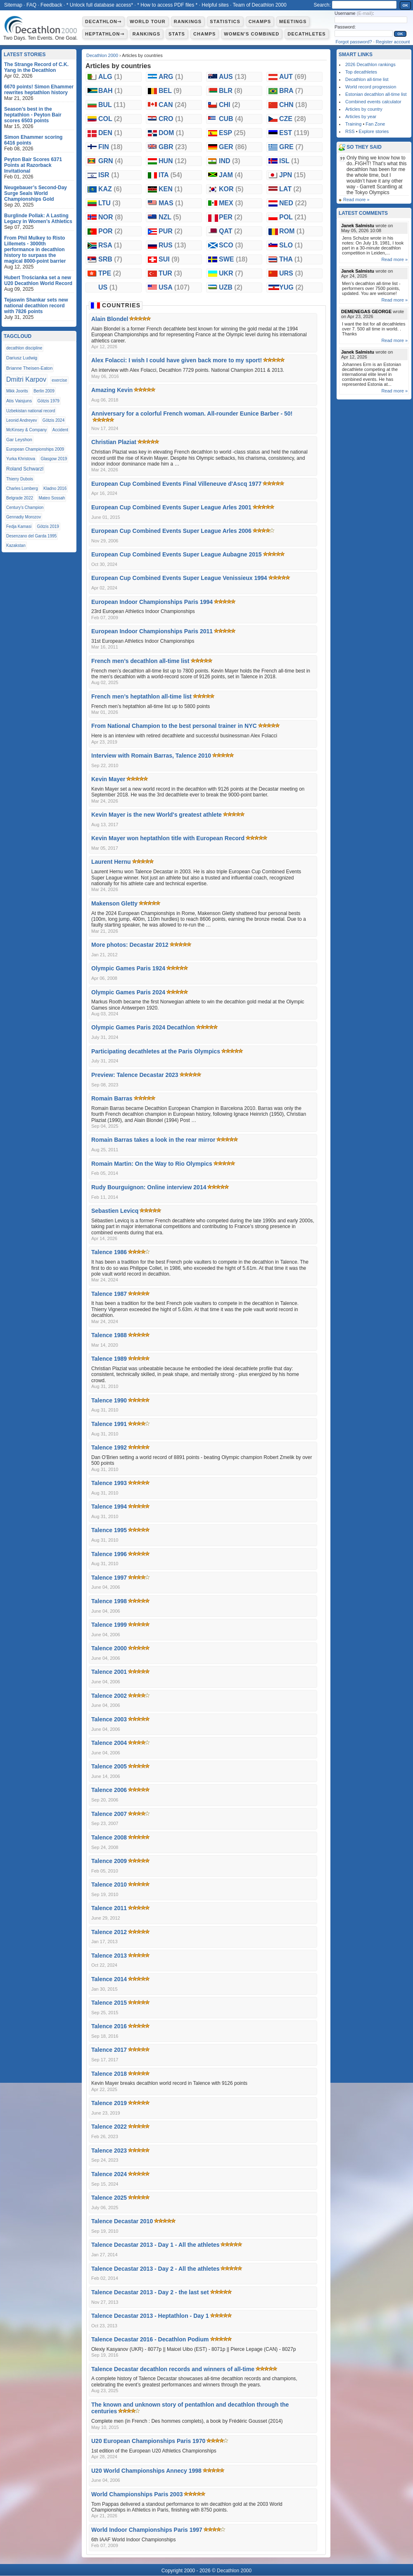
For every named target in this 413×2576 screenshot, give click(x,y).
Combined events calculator (373, 101)
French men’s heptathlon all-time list (141, 696)
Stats (177, 33)
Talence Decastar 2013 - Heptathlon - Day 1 (150, 2315)
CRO (171, 118)
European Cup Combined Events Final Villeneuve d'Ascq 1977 (176, 483)
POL (292, 217)
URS (291, 273)
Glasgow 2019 (53, 458)
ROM (291, 231)
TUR (170, 273)
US (107, 287)
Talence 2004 (109, 1743)
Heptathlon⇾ (104, 33)
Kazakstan (16, 545)
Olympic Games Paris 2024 (128, 992)
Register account (393, 41)
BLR (230, 90)
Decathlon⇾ (103, 21)
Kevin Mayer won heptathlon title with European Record (167, 838)
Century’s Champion (24, 507)
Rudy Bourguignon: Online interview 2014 (148, 1187)
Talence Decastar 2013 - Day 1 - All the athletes (155, 2244)
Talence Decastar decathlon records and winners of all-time (172, 2369)
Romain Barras (112, 1098)
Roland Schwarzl (24, 469)
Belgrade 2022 (19, 498)
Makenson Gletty (114, 903)
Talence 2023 (109, 2150)
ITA (170, 174)
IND (229, 160)
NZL (170, 217)
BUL (112, 104)
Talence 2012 (109, 1932)
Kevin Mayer (108, 779)
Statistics (225, 21)
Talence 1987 (109, 1293)
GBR (173, 146)
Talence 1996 (109, 1554)
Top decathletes (361, 71)
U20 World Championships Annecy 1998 (146, 2470)
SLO (291, 245)
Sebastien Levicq (114, 1210)
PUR (171, 231)
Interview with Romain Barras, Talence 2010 (151, 755)
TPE (109, 273)
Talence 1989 (109, 1358)
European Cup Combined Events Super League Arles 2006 (171, 531)
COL (110, 118)
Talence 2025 (109, 2197)
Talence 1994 (109, 1506)
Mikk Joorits (17, 391)
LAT (290, 188)
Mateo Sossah (51, 498)
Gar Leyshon (19, 439)
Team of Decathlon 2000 (259, 5)
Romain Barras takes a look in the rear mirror (153, 1139)
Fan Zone (375, 123)
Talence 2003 (109, 1719)
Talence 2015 (109, 2002)
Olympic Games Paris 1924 (128, 968)
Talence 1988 (109, 1335)
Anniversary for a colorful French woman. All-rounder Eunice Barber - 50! (191, 413)
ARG (171, 76)
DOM (171, 132)
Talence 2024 (109, 2174)
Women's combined (251, 33)
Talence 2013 (109, 1955)
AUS (233, 76)
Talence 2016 (109, 2026)
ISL (289, 160)
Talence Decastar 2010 (122, 2221)
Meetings (292, 21)
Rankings (188, 21)
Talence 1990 (109, 1400)
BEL (170, 90)
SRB (110, 259)
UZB (230, 287)
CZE (292, 118)
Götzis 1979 (48, 401)
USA (174, 287)
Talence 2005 (109, 1766)
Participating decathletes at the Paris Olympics (155, 1051)
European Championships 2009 (35, 449)
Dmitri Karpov (26, 379)
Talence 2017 (109, 2049)
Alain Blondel (109, 319)
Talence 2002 (109, 1695)
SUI (169, 259)
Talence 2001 (109, 1671)
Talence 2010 (109, 1884)
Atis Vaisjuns (19, 400)
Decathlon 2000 (102, 55)
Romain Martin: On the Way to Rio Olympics (151, 1163)
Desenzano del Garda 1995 (31, 536)
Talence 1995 (109, 1530)
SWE (233, 259)
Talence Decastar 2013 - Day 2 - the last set (150, 2292)
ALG (110, 76)
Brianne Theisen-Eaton (29, 368)
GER (233, 146)
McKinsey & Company (26, 430)
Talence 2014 (109, 1979)
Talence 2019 (109, 2103)
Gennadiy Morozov (23, 517)
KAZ (110, 188)
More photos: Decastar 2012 (130, 944)
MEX (231, 203)
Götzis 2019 (48, 526)
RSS (350, 131)
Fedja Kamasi (18, 526)
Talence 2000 (109, 1648)
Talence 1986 (109, 1252)
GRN (110, 160)
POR (110, 231)
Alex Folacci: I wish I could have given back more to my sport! (176, 360)
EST (294, 132)
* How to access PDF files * (167, 5)
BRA (291, 90)
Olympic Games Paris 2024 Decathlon (143, 1027)
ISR (108, 174)
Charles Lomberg (22, 488)
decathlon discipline (24, 348)
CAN (173, 104)
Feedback (51, 5)
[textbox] (364, 5)
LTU (109, 203)
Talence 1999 (109, 1624)
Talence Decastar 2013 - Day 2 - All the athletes (155, 2268)
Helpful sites (215, 5)
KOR (231, 188)
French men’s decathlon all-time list (140, 661)
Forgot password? (354, 41)
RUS (172, 245)
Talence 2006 (109, 1790)
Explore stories (374, 131)
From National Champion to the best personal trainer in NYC (174, 725)
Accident (60, 430)
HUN (173, 160)
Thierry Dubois (19, 479)
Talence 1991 (109, 1424)
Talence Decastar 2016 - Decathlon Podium (150, 2339)
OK (405, 5)
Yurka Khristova (20, 458)
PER (230, 217)
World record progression (370, 86)
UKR (231, 273)
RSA (110, 245)
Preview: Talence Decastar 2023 (134, 1075)
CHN (293, 104)
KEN (171, 188)
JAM (231, 174)
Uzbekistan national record (30, 411)
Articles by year (360, 116)
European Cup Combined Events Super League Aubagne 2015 (176, 554)
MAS (171, 203)
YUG (291, 287)
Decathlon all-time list (367, 79)
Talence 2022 (109, 2126)
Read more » (356, 199)
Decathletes (306, 33)
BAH (110, 90)
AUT (292, 76)
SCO (231, 245)
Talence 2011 (109, 1908)
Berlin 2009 (44, 391)
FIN (110, 146)
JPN (292, 174)
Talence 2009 (109, 1861)
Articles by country (363, 109)
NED (293, 203)
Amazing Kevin (112, 390)
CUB (231, 118)
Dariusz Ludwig (21, 357)
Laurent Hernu (111, 861)
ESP (232, 132)
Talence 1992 (109, 1447)
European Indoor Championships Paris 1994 (152, 602)
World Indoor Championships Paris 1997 (146, 2529)
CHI (229, 104)
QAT (230, 231)
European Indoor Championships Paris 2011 (152, 631)
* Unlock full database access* (99, 5)
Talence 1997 (109, 1577)
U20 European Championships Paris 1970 (148, 2441)
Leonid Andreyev (21, 420)
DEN (110, 132)
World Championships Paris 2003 (137, 2494)
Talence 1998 (109, 1601)
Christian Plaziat (113, 442)
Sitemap (13, 5)
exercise (59, 380)
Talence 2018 (109, 2073)
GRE (291, 146)
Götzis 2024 (53, 420)
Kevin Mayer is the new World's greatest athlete (156, 814)
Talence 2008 (109, 1837)
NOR (110, 217)
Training (353, 123)
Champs (260, 21)
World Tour (148, 21)
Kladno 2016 (54, 488)
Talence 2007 (109, 1814)
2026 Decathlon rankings (370, 64)
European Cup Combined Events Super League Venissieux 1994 (179, 578)
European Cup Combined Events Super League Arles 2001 (171, 507)
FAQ (31, 5)
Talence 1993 (109, 1483)
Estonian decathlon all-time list (376, 94)
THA (290, 259)
